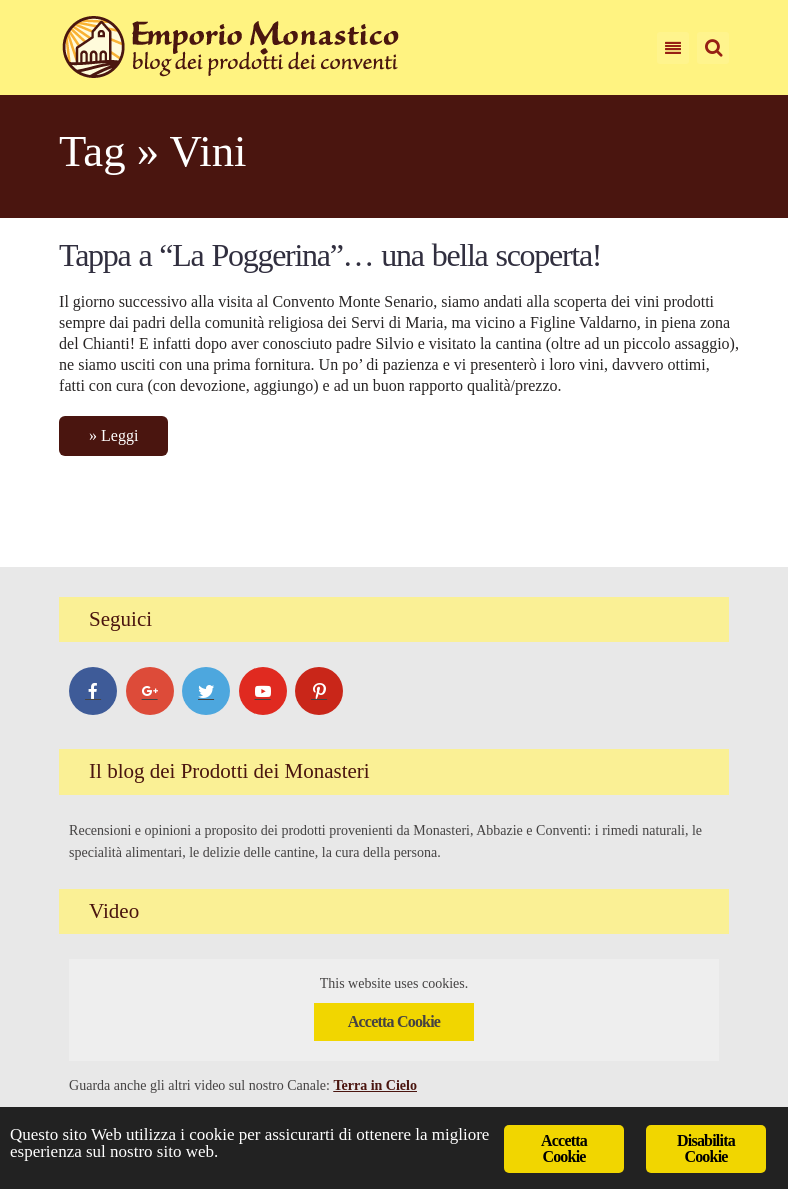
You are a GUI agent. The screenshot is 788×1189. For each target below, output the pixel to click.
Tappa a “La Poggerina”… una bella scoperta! (330, 255)
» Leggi (113, 435)
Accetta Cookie (394, 1022)
